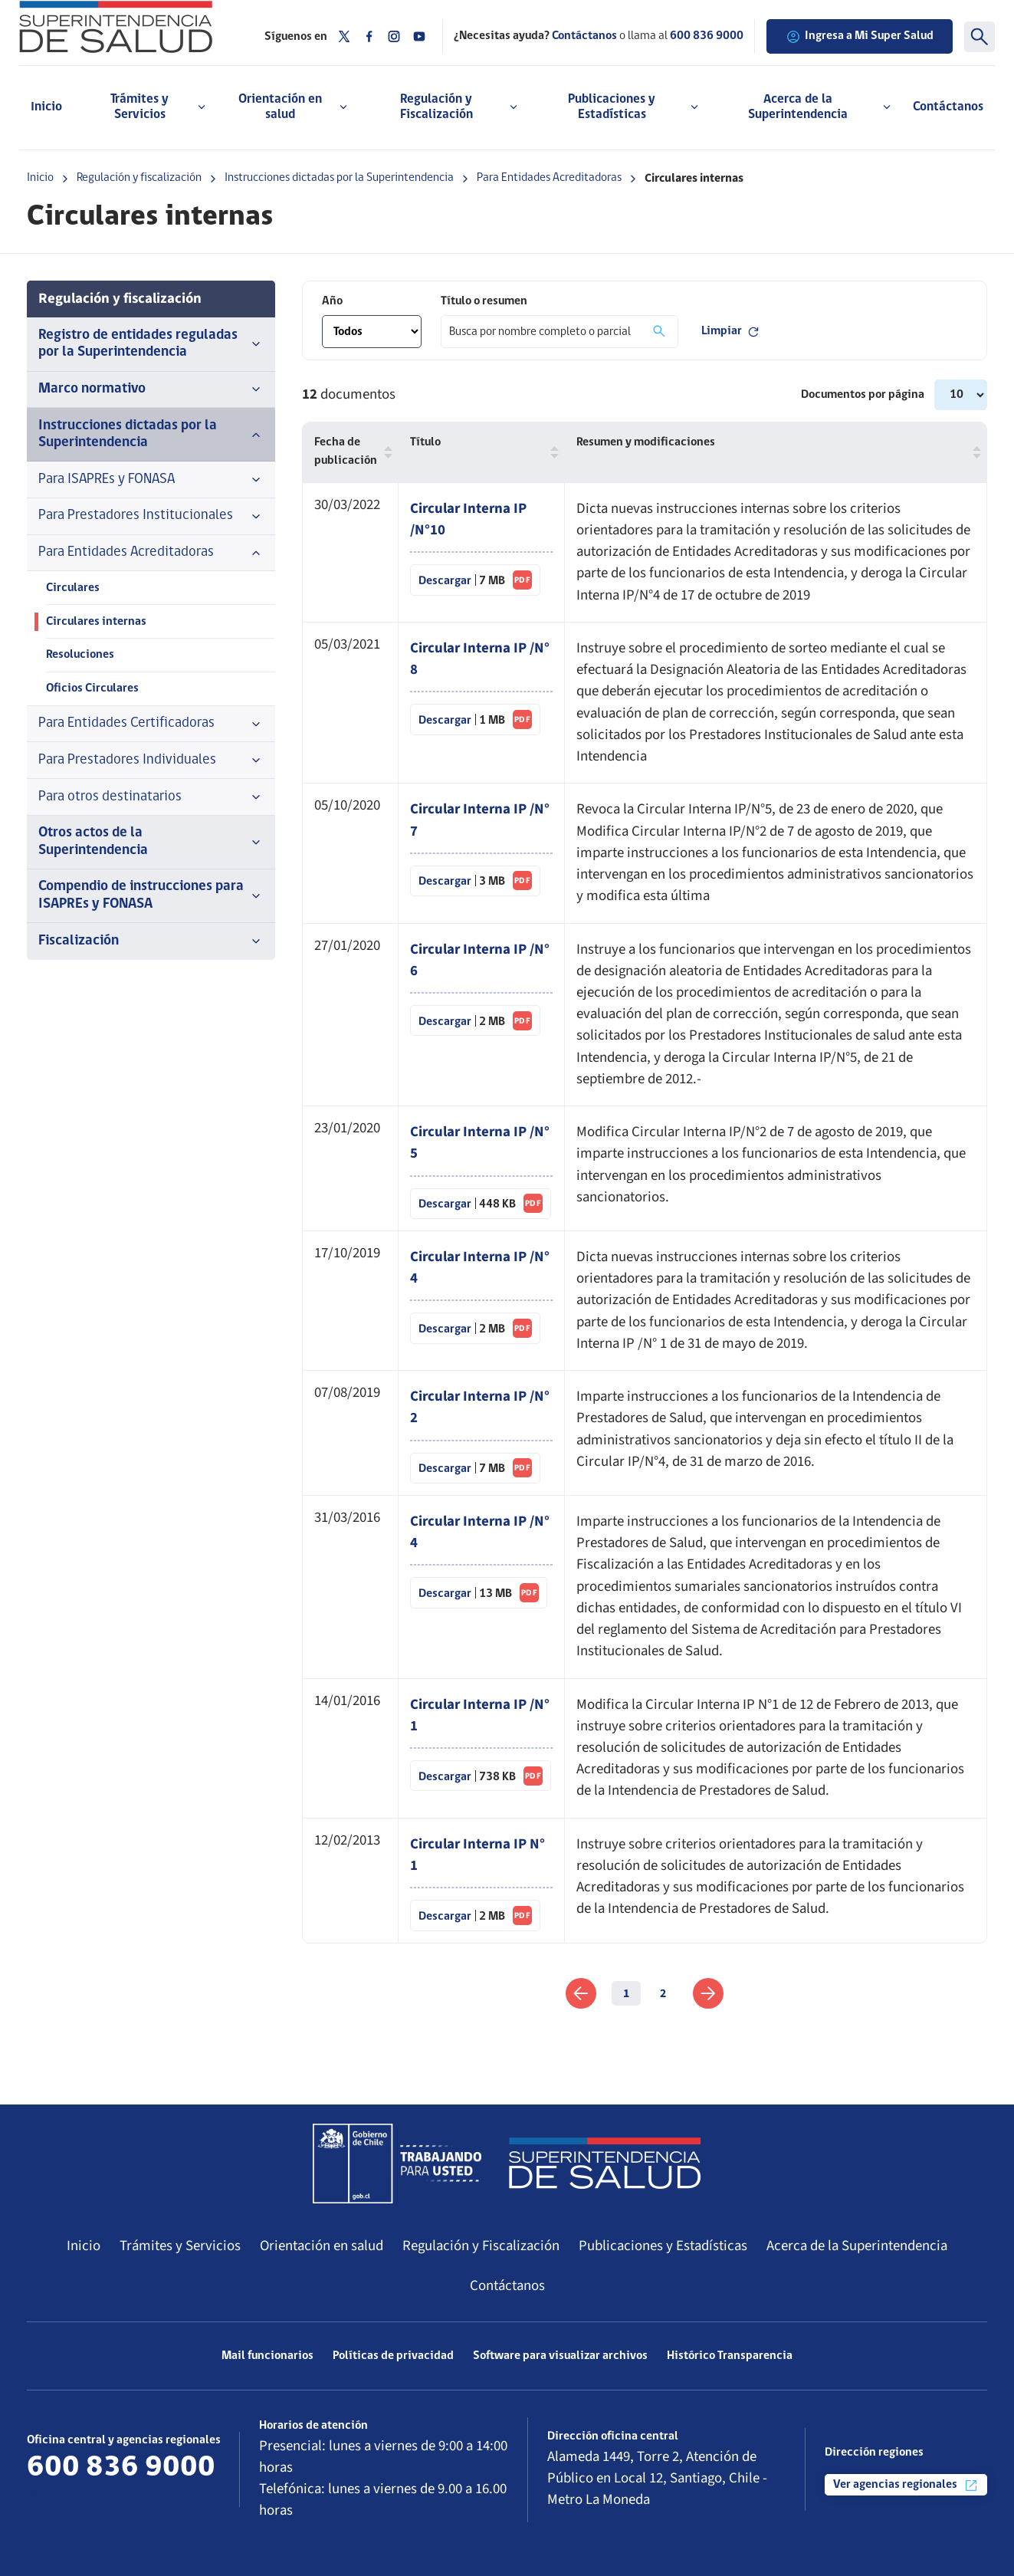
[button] (384, 451)
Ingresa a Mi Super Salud (860, 36)
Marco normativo (151, 389)
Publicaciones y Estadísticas (663, 2246)
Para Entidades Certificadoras (151, 723)
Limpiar (731, 332)
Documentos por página (864, 395)
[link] (581, 1993)
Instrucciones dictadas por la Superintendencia (339, 178)
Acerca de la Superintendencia (856, 2246)
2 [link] (663, 1993)
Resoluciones (80, 655)
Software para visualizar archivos (560, 2356)
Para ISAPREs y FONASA (151, 480)
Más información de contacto (117, 2496)
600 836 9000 (706, 36)
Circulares (73, 588)
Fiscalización (151, 941)
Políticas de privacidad (393, 2356)
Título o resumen (484, 301)
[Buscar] (979, 36)
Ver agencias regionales (906, 2485)
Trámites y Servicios (180, 2246)
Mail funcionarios (267, 2356)
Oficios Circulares (92, 688)
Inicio (46, 106)
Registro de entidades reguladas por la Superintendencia (151, 344)
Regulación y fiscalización (139, 178)
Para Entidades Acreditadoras (549, 178)
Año (332, 301)
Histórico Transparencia (729, 2356)
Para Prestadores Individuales (151, 760)
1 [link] (626, 1993)
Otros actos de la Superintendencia (151, 842)
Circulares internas (96, 622)
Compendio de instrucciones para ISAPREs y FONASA (151, 895)
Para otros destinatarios (151, 797)
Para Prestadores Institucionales (151, 516)
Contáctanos (948, 106)
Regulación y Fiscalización (481, 2246)
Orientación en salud (321, 2246)
